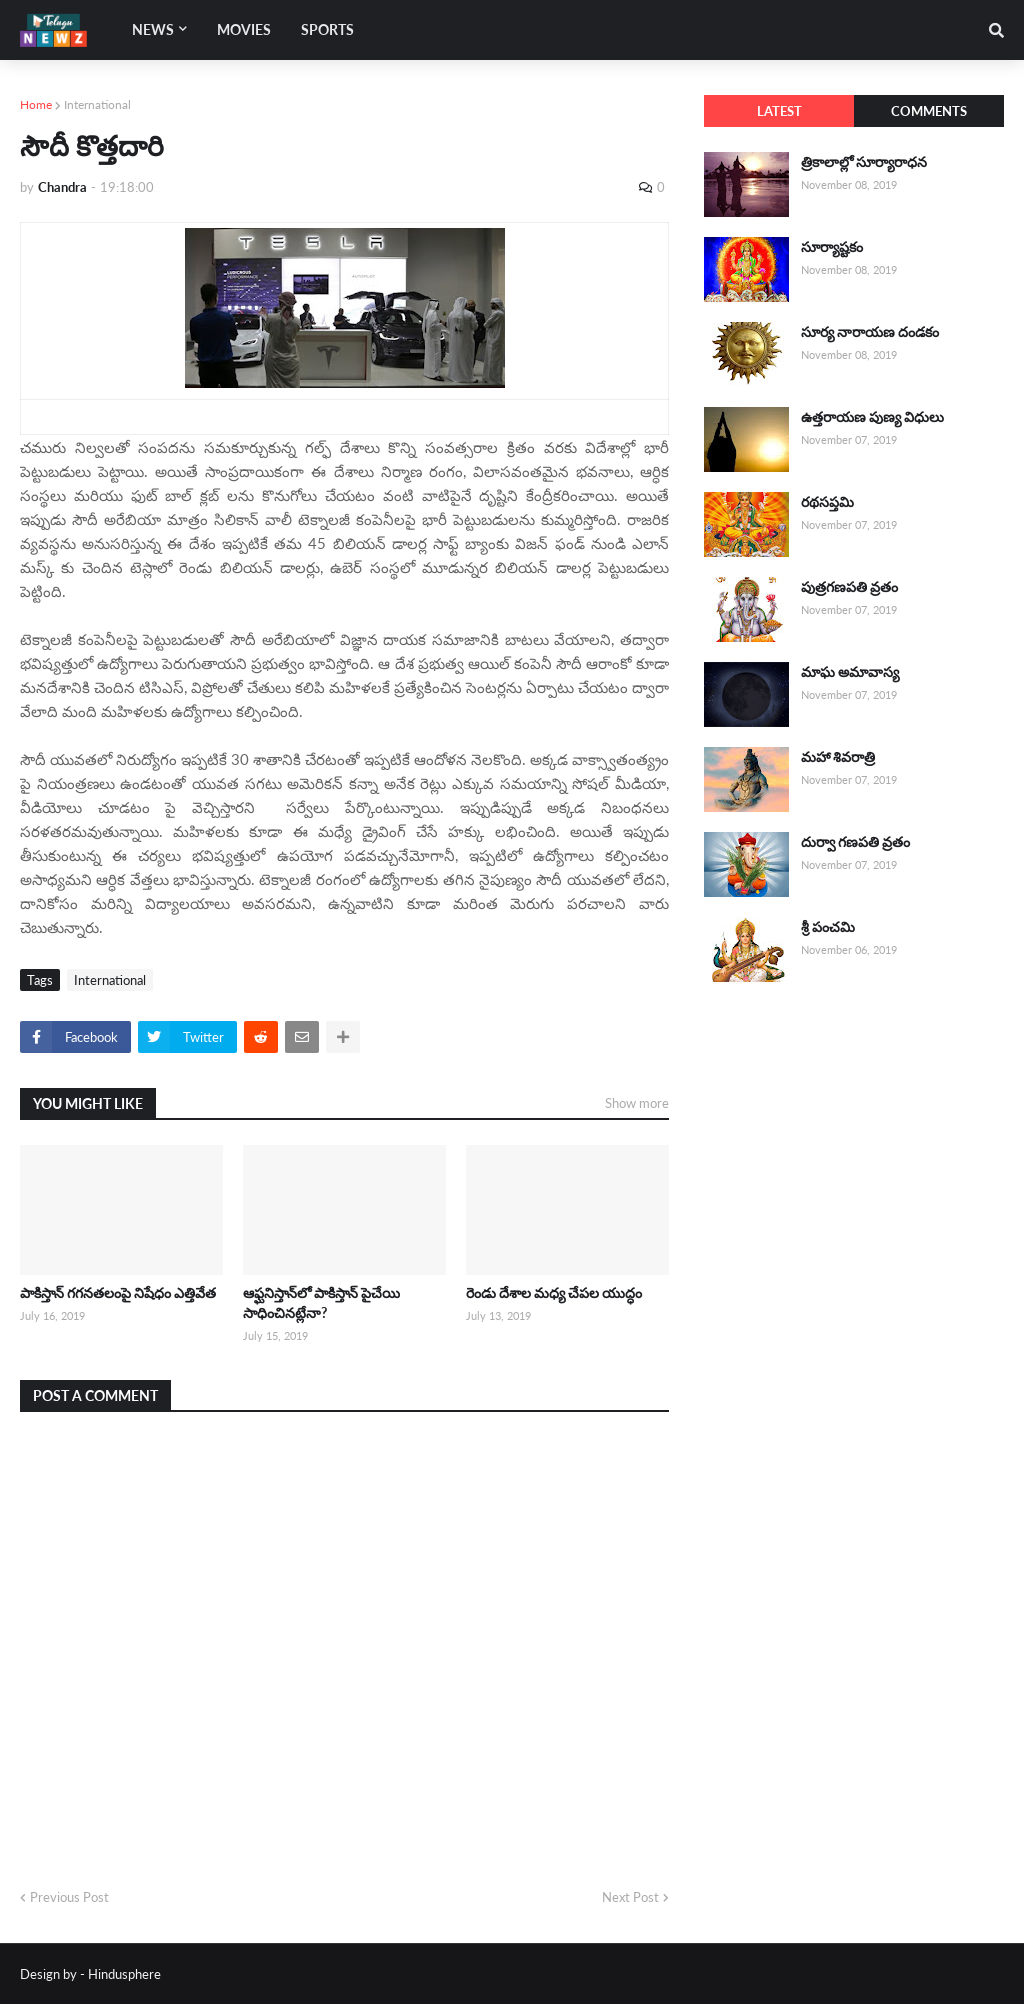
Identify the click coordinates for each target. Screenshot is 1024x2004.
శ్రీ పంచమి (828, 926)
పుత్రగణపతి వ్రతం (849, 586)
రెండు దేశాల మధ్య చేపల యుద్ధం (554, 1292)
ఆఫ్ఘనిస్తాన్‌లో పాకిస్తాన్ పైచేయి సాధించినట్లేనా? (321, 1302)
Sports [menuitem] (327, 29)
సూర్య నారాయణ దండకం (870, 331)
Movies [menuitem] (244, 29)
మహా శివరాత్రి (838, 756)
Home (36, 104)
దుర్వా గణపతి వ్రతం (855, 841)
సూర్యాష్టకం (832, 246)
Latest (779, 111)
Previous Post (69, 1897)
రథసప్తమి (827, 501)
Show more (637, 1103)
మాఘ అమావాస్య (850, 671)
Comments (929, 111)
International (97, 104)
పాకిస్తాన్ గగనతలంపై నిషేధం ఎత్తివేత (118, 1292)
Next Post (630, 1897)
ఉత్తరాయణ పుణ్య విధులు (872, 416)
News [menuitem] (153, 29)
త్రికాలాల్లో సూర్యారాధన (864, 161)
